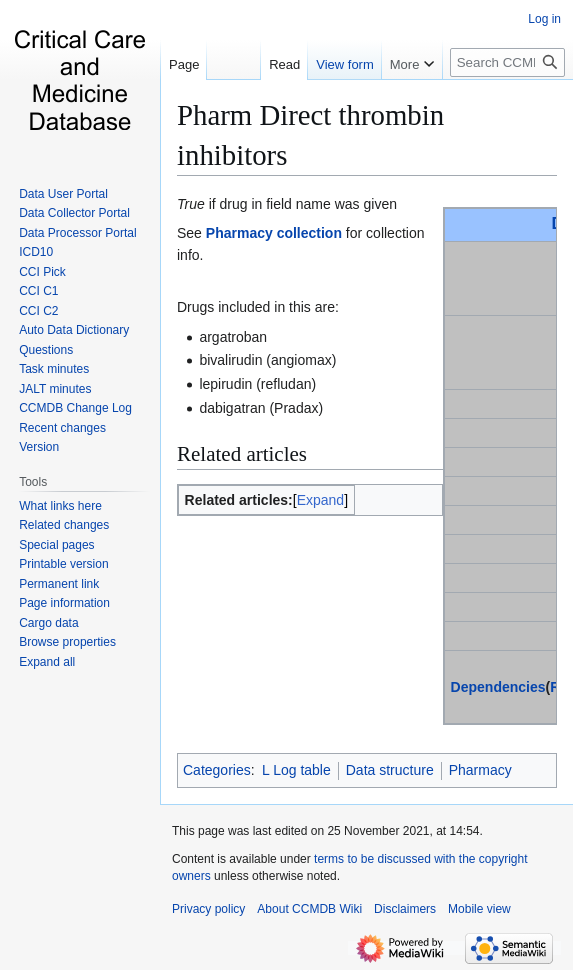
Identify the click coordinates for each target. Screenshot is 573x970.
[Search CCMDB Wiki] (507, 62)
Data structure (390, 770)
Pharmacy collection (274, 233)
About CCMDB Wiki (309, 909)
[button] (47, 662)
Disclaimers (405, 909)
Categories (217, 770)
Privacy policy (208, 909)
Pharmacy (480, 770)
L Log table (296, 770)
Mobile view (479, 909)
